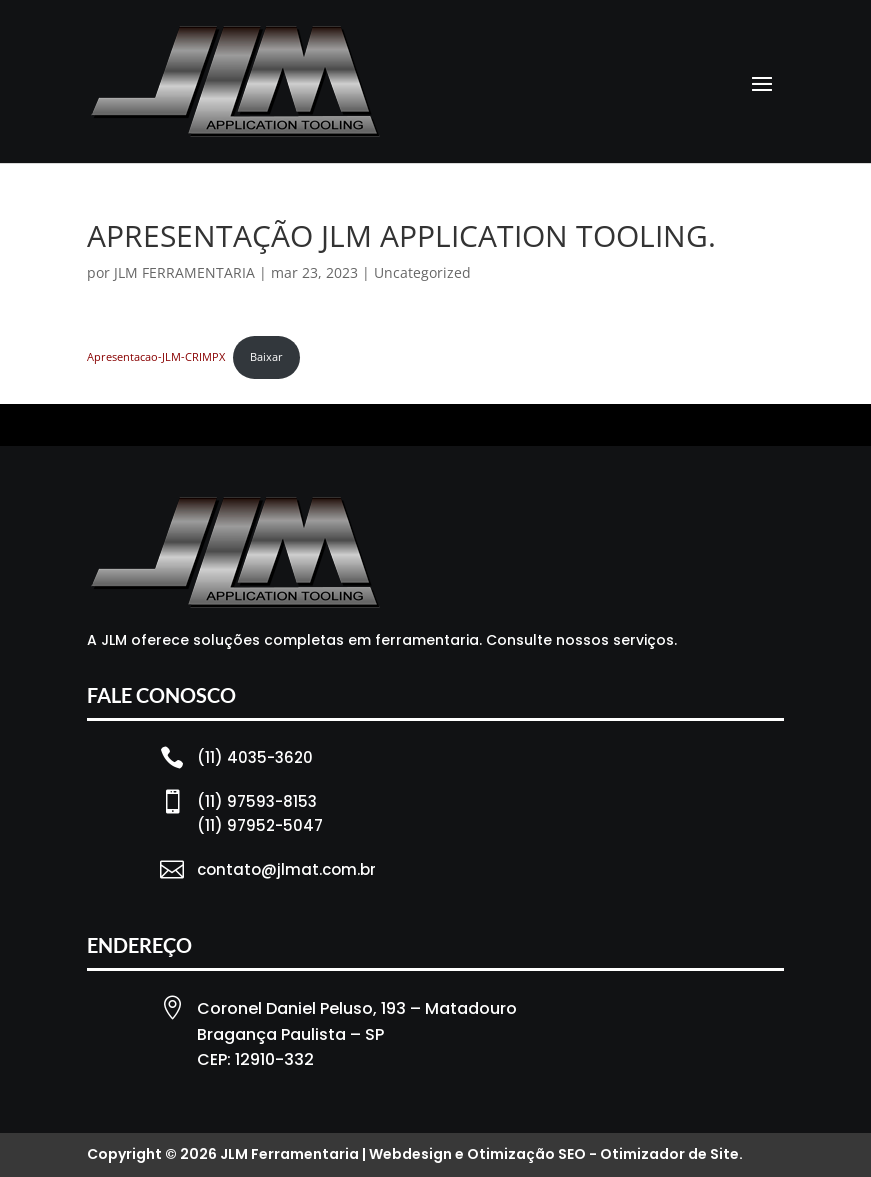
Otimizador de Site (669, 1154)
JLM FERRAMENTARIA (184, 272)
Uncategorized (422, 272)
